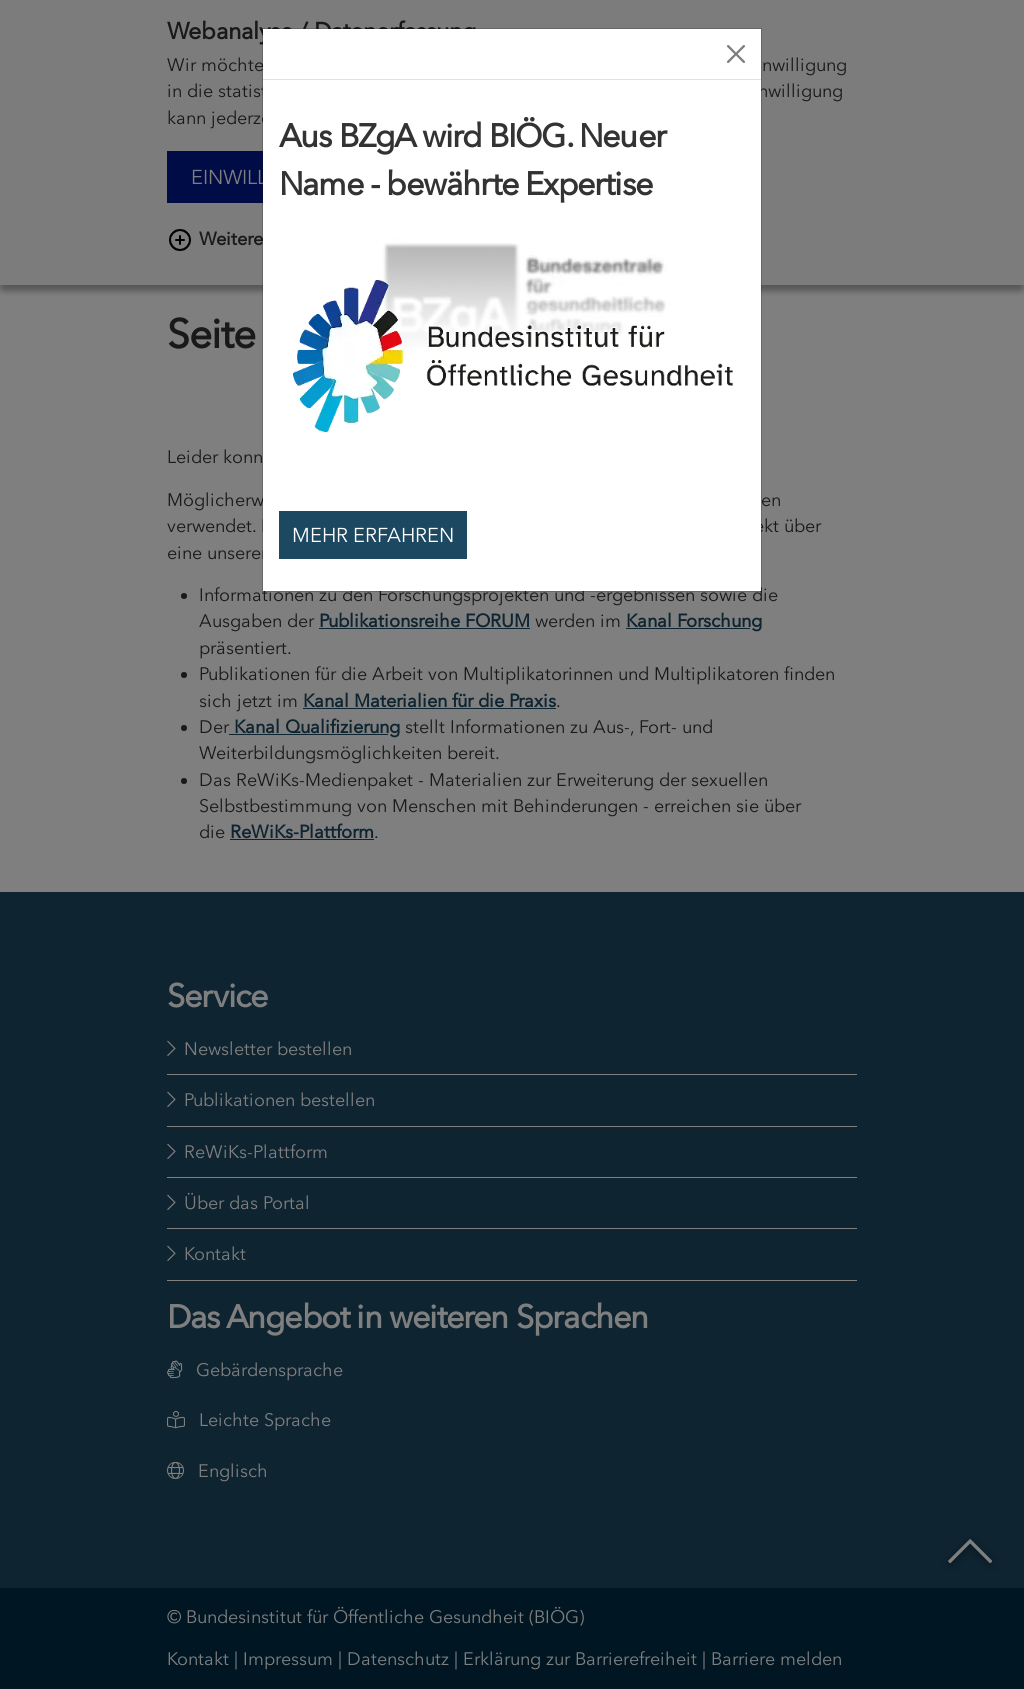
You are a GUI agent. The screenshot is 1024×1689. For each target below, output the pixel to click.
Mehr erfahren (373, 535)
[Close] (736, 54)
